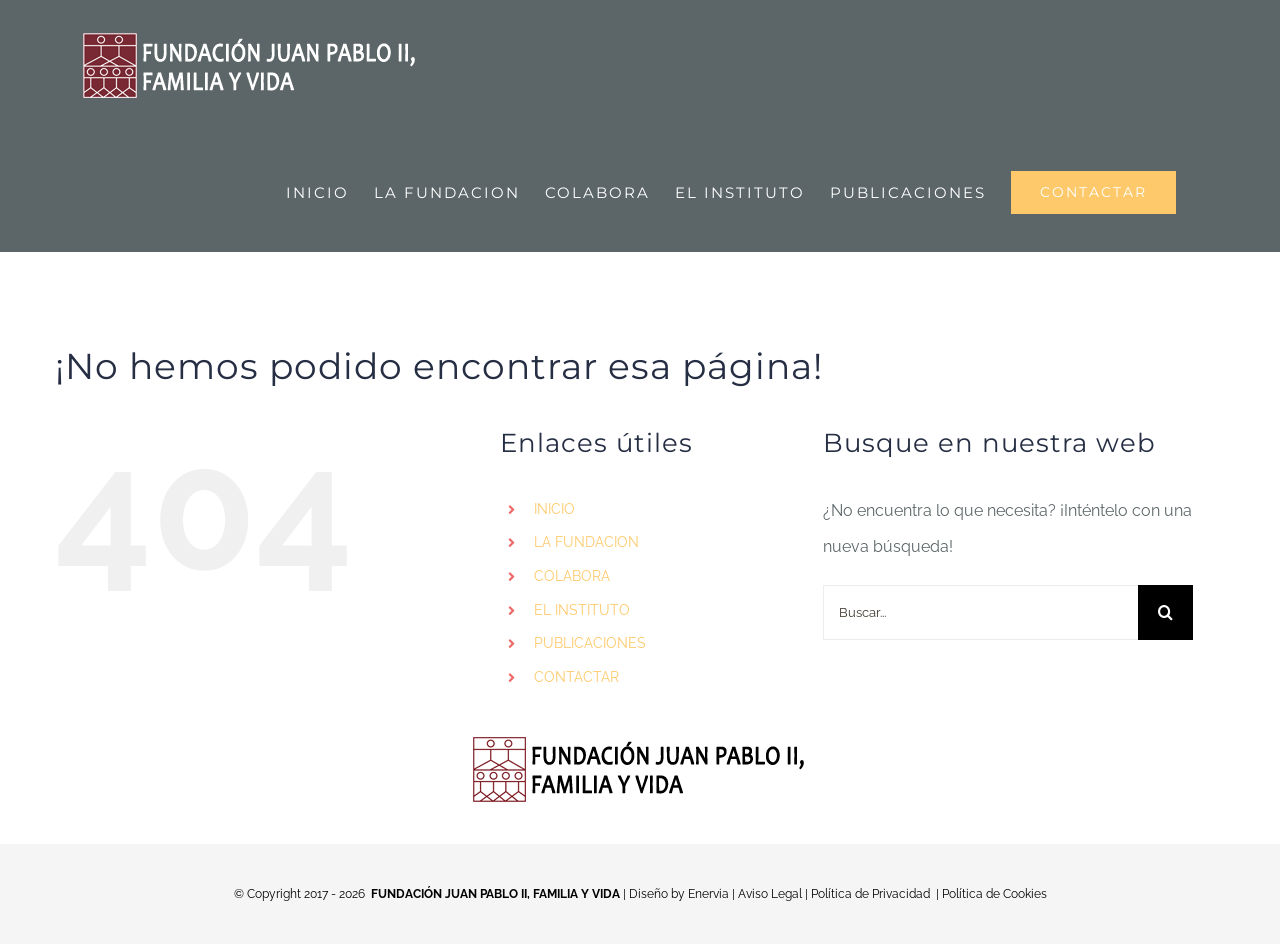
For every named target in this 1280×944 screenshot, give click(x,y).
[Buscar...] (980, 612)
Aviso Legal (770, 894)
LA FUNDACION (586, 542)
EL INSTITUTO (582, 610)
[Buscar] (1165, 612)
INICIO (554, 509)
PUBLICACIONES (590, 643)
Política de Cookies (994, 894)
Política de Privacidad (870, 894)
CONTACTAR (576, 677)
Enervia (708, 894)
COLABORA (572, 576)
